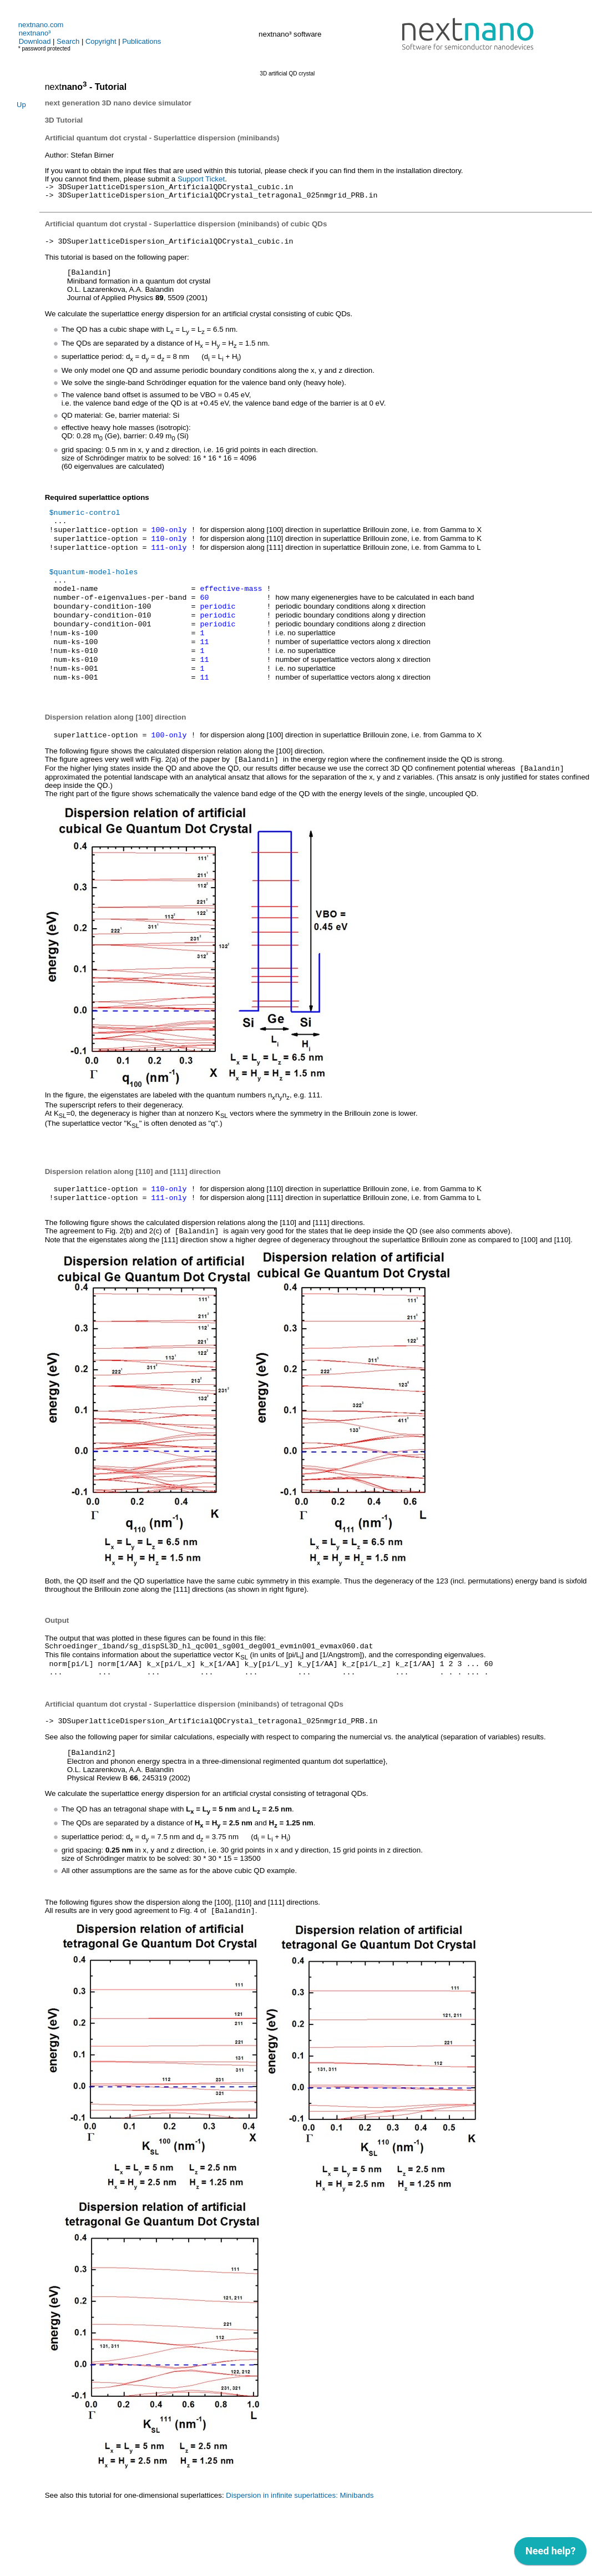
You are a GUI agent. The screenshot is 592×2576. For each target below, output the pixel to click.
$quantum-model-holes (93, 588)
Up (21, 104)
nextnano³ (35, 33)
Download (35, 41)
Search (68, 41)
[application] (550, 2554)
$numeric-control (84, 520)
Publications (141, 41)
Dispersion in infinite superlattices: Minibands (299, 2547)
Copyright (101, 41)
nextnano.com (41, 25)
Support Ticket (201, 179)
